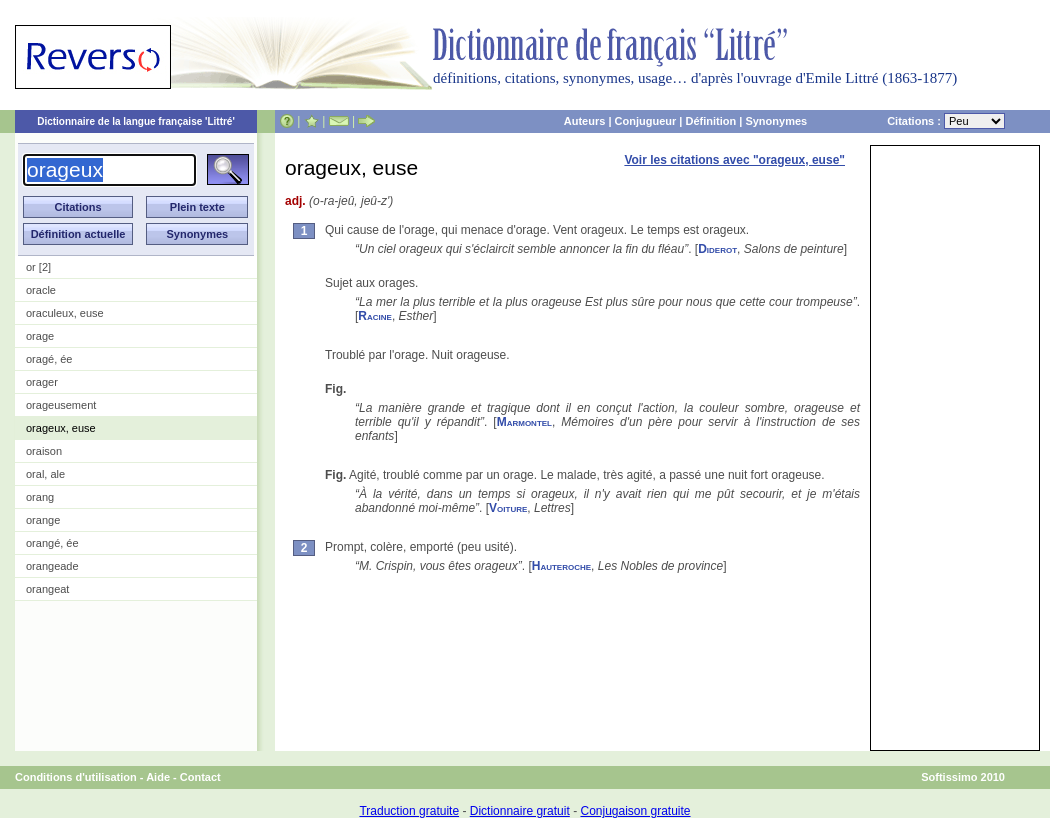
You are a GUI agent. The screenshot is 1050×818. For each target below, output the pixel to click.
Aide (158, 777)
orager (42, 382)
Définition (710, 121)
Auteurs (585, 121)
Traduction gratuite (409, 811)
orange (43, 520)
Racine (375, 316)
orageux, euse (61, 428)
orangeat (47, 589)
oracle (41, 290)
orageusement (61, 405)
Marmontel (524, 422)
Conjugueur (646, 121)
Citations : (946, 121)
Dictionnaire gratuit (520, 811)
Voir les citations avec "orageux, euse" (734, 160)
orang (40, 497)
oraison (44, 451)
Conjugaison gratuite (635, 811)
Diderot (717, 249)
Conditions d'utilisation (76, 777)
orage (40, 336)
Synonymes (776, 121)
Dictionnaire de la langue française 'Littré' (136, 121)
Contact (200, 777)
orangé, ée (52, 543)
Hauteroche (561, 566)
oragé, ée (49, 359)
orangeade (52, 566)
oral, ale (45, 474)
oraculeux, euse (65, 313)
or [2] (38, 267)
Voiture (508, 508)
